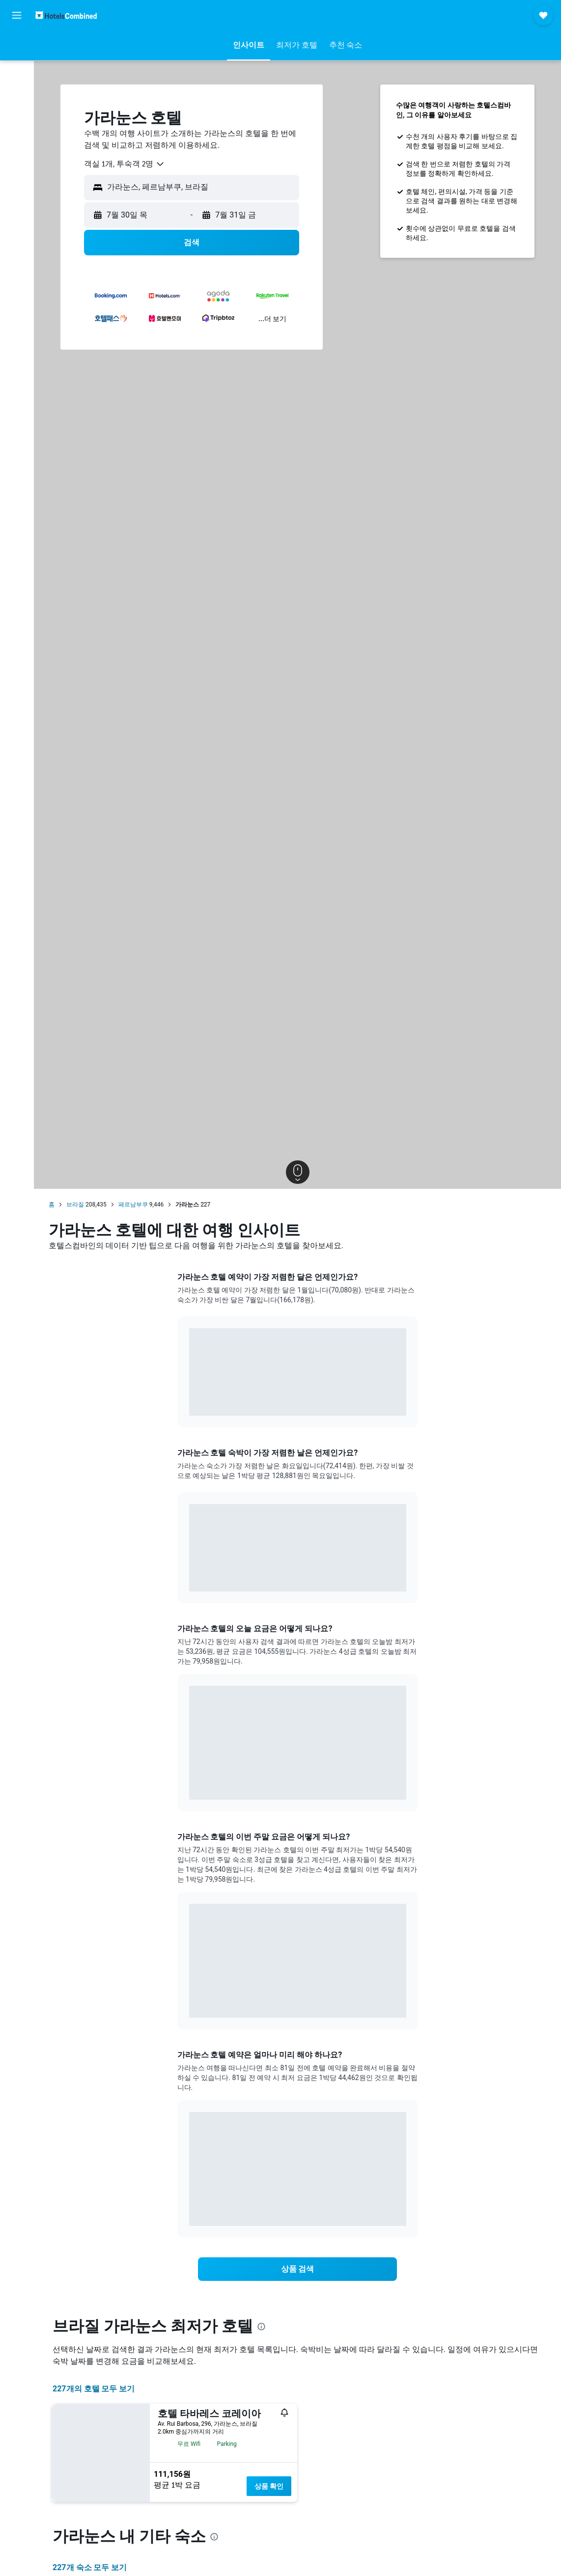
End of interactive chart (189, 1400)
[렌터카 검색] (16, 86)
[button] (17, 15)
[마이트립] (16, 135)
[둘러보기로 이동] (16, 107)
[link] (297, 2269)
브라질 (75, 1204)
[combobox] (124, 164)
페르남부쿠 (133, 1204)
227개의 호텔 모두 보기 (94, 2388)
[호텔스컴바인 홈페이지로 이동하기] (66, 15)
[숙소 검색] (16, 66)
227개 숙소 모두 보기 (90, 2567)
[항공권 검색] (16, 45)
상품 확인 (268, 2486)
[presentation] (261, 2326)
